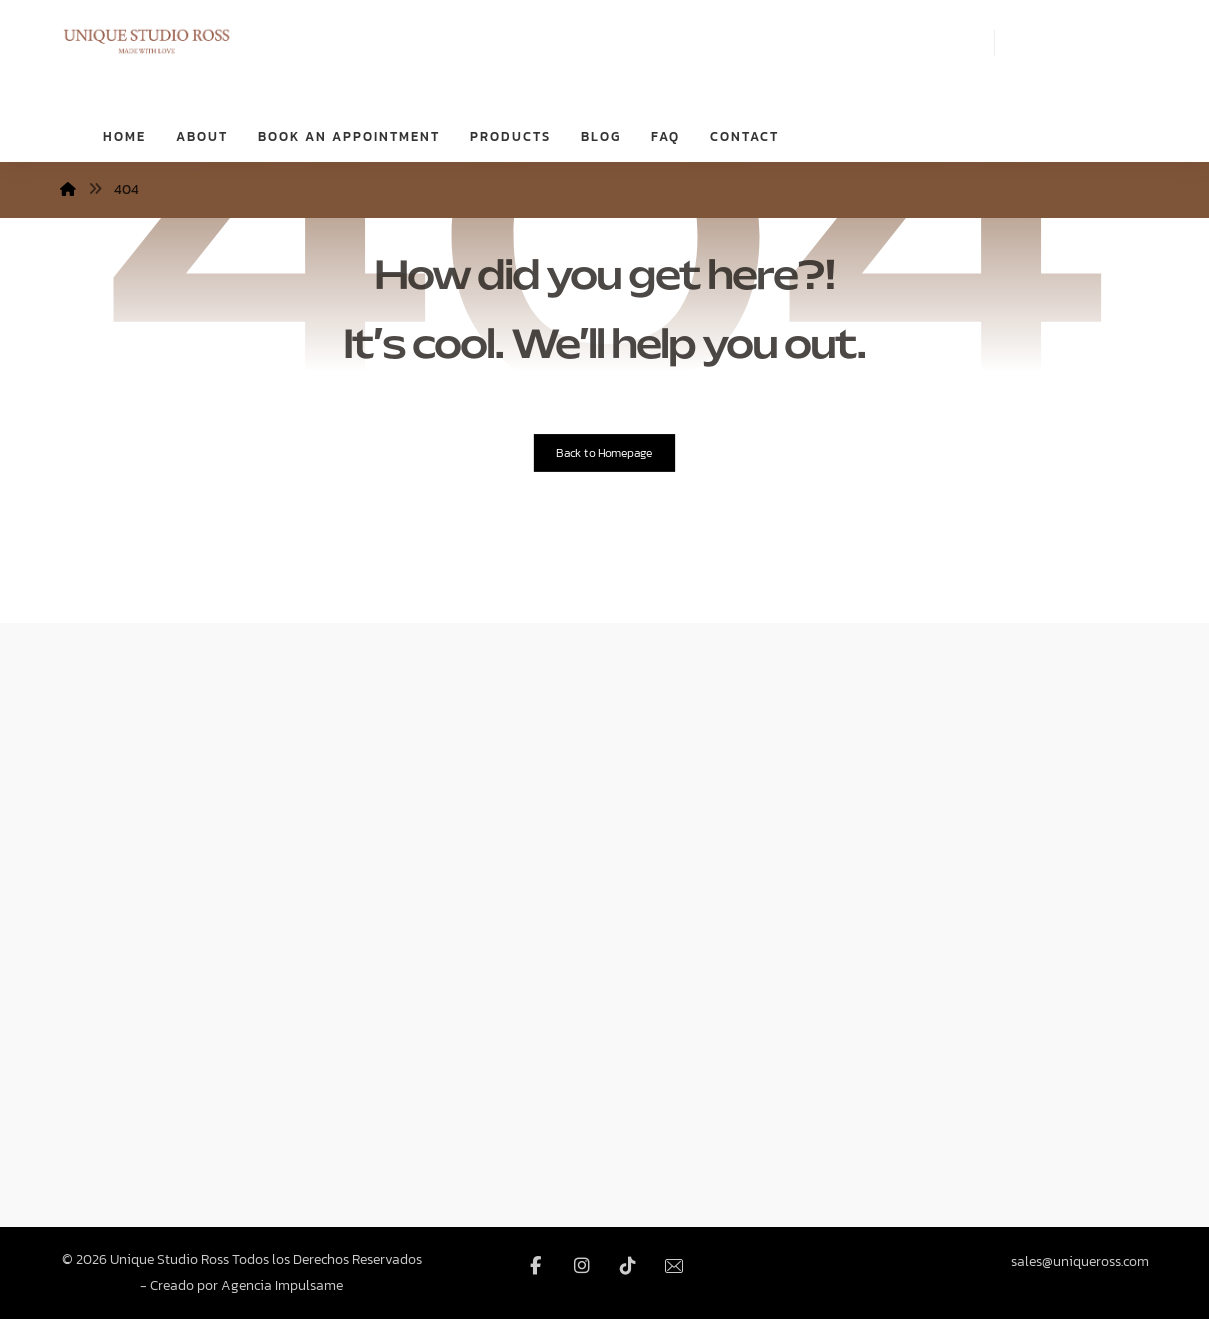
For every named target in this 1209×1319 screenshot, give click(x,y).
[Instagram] (582, 1266)
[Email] (674, 1266)
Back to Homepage (604, 452)
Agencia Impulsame (282, 1285)
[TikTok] (628, 1266)
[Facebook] (536, 1266)
